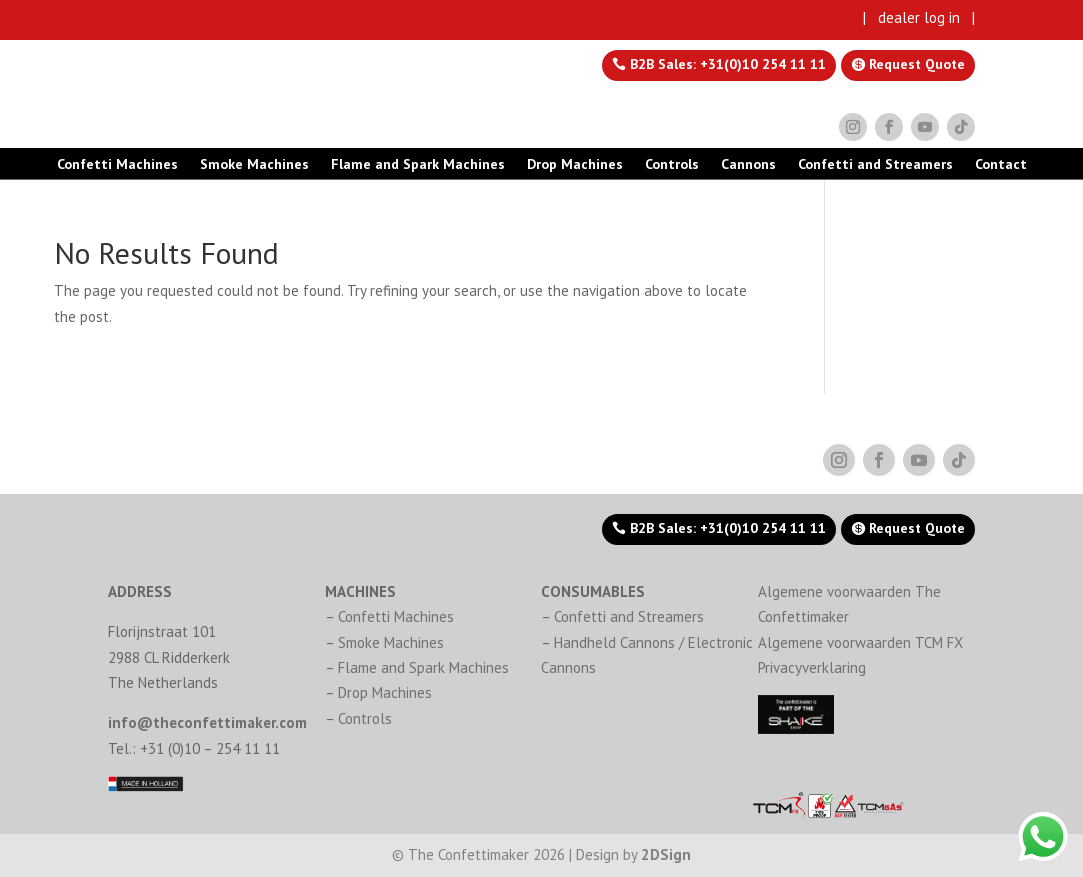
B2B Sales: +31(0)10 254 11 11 (726, 64)
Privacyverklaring (812, 667)
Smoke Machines (254, 165)
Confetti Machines (117, 165)
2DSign (666, 854)
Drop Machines (575, 165)
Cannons (748, 165)
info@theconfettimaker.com (207, 722)
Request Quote (916, 64)
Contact (1001, 165)
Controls (672, 165)
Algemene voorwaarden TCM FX (860, 642)
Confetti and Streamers (875, 165)
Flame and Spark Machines (418, 165)
